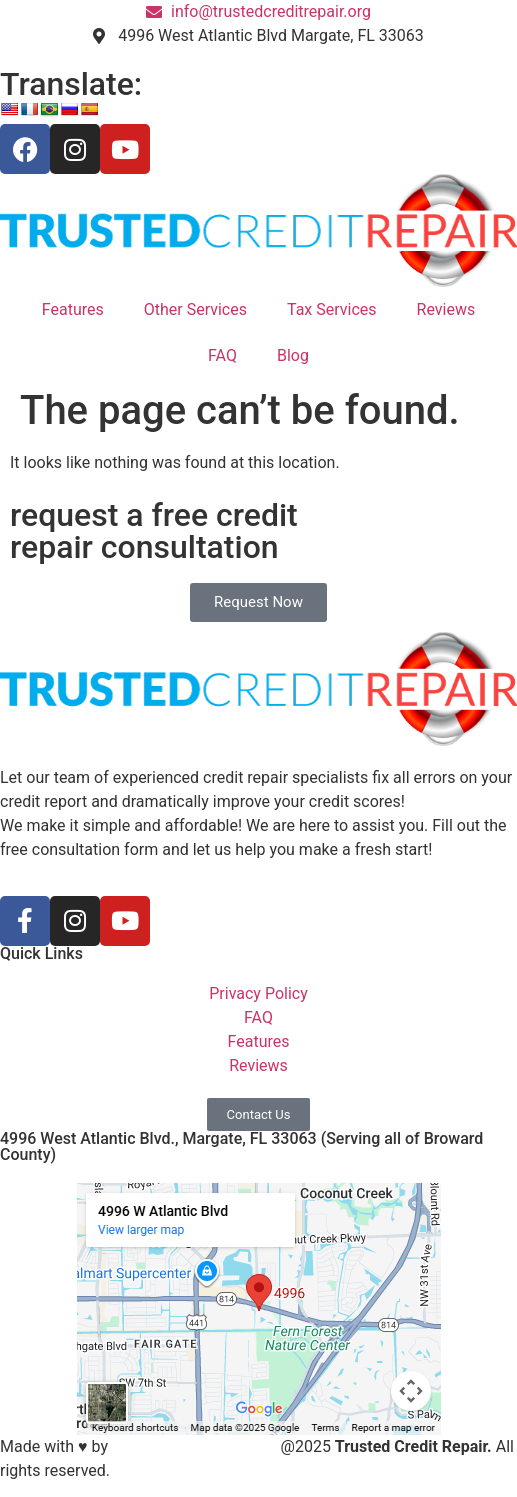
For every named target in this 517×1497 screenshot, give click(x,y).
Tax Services (332, 309)
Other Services (195, 309)
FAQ (222, 355)
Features (73, 309)
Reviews (446, 309)
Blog (293, 355)
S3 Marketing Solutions (194, 1446)
